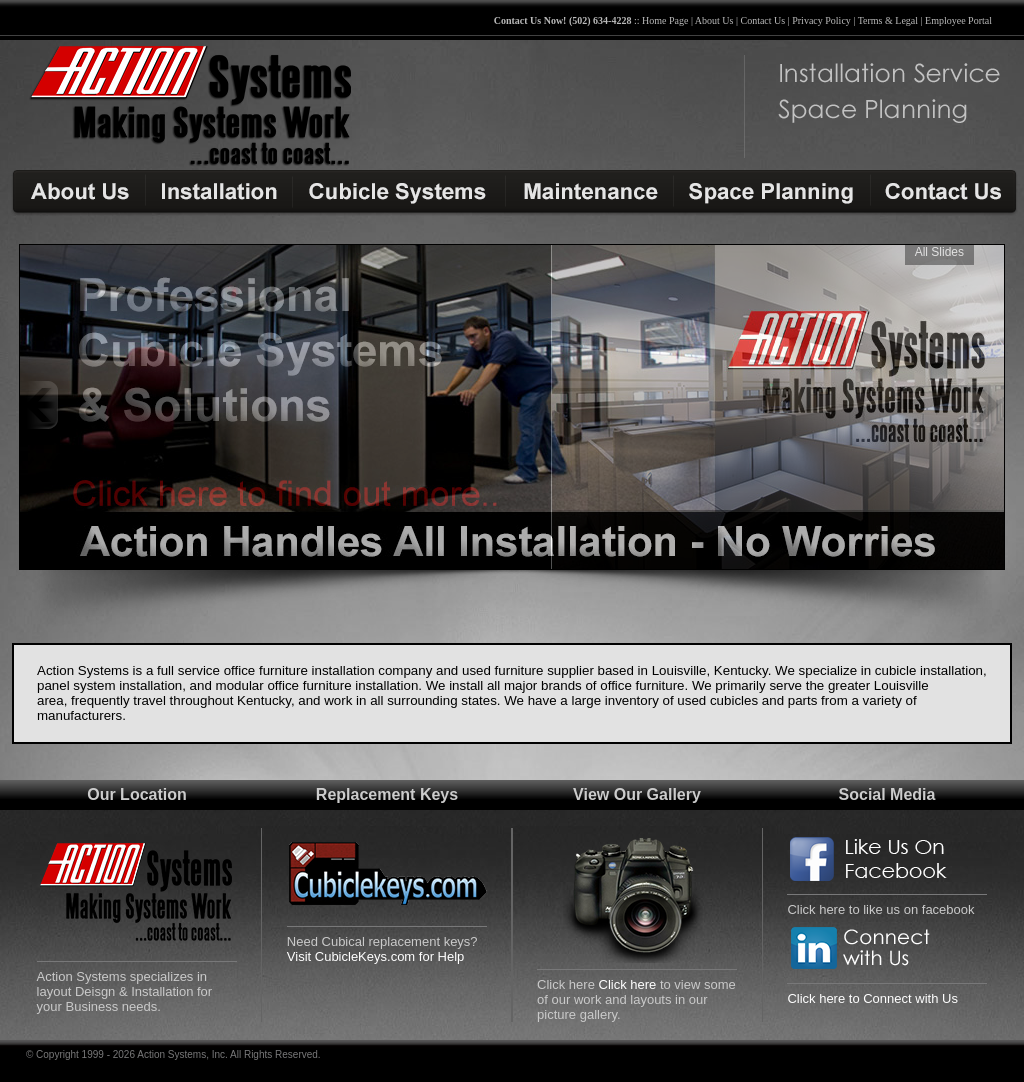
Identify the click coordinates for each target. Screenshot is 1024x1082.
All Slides (939, 252)
